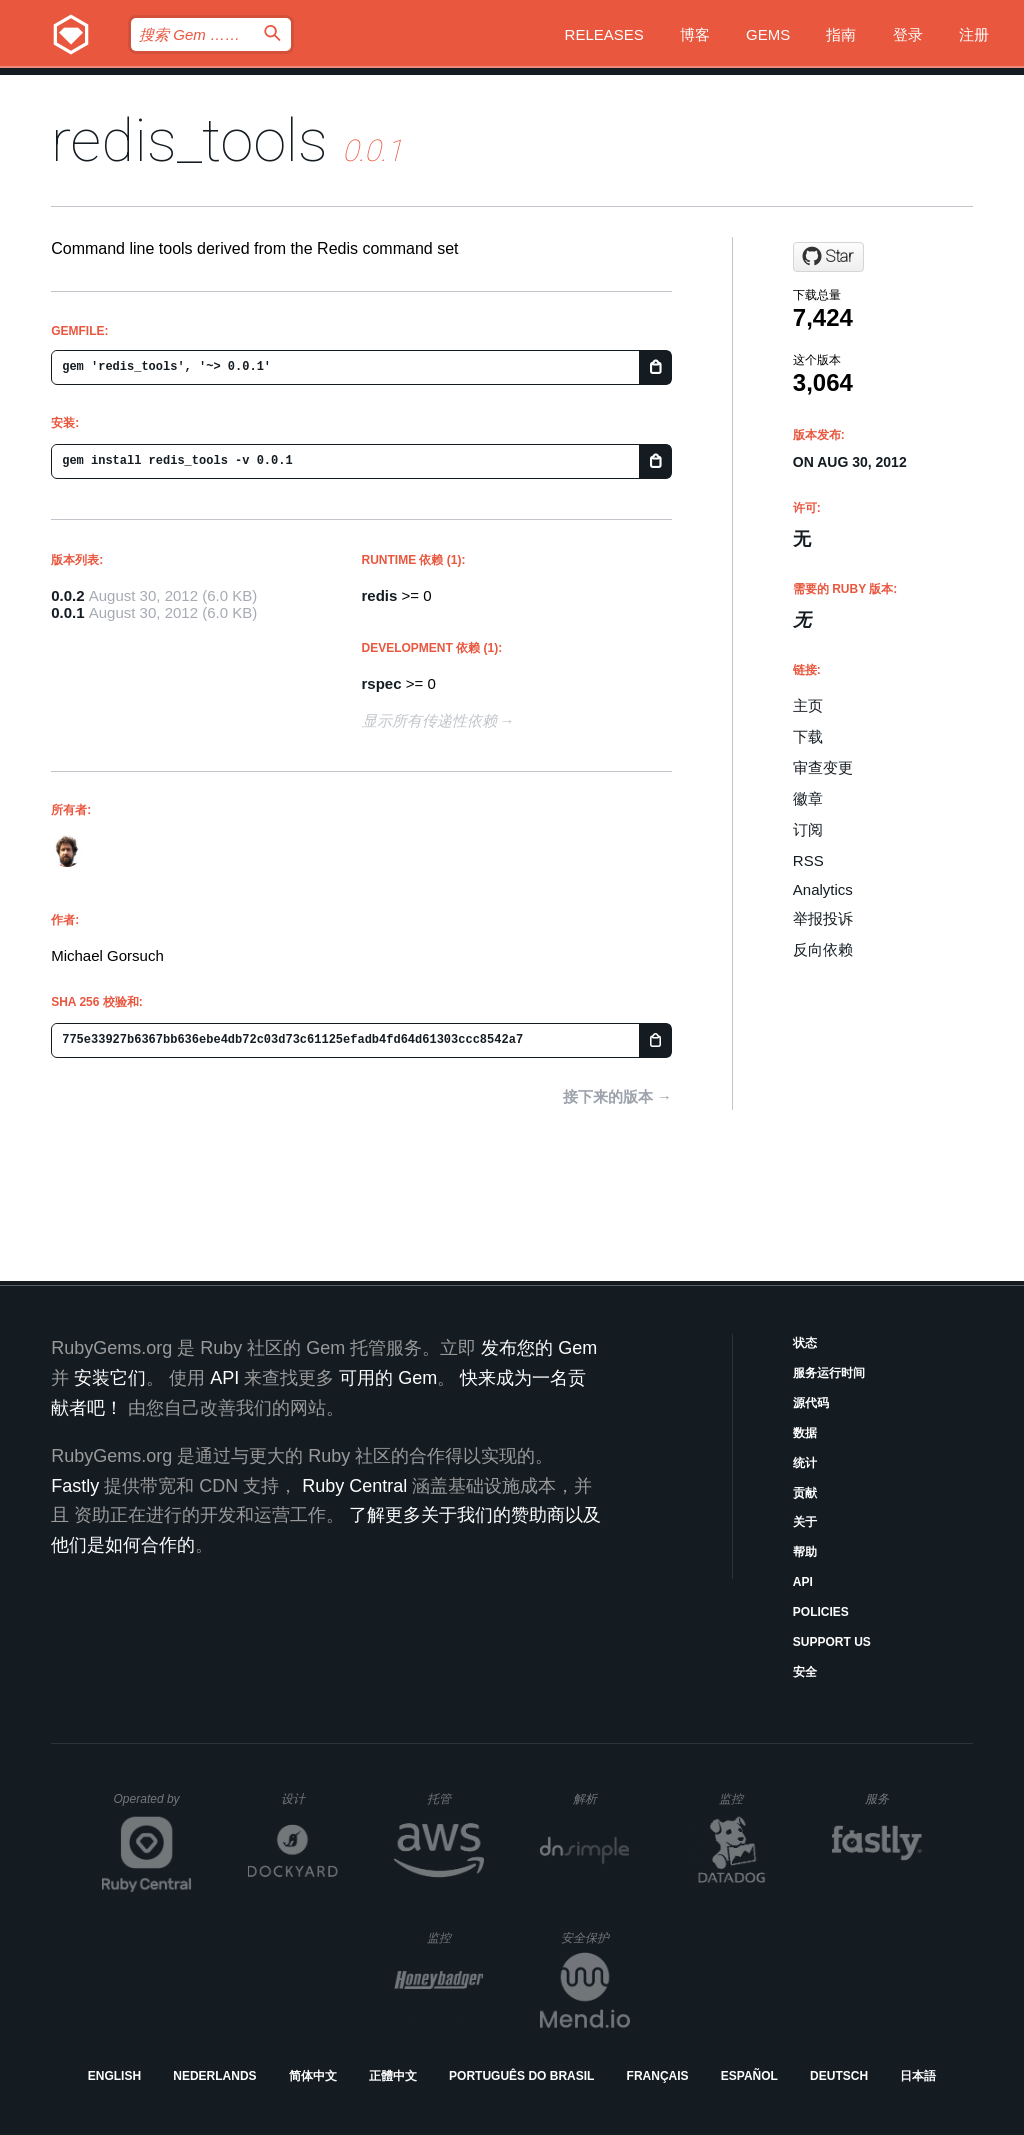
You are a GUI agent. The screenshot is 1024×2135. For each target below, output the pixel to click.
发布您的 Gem (539, 1348)
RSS (808, 860)
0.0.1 (67, 612)
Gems (768, 34)
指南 (841, 34)
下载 (808, 736)
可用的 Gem (388, 1378)
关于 (805, 1522)
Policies (821, 1612)
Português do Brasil (521, 2076)
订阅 (808, 829)
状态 (805, 1343)
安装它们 (110, 1378)
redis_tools (189, 140)
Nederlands (214, 2076)
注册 (974, 34)
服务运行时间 (829, 1373)
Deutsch (839, 2076)
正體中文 (393, 2076)
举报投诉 (823, 918)
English (114, 2076)
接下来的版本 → (617, 1096)
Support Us (832, 1642)
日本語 (918, 2076)
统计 (805, 1463)
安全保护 (595, 1937)
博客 (695, 34)
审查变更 (823, 767)
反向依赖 (823, 949)
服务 (893, 1798)
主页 (808, 705)
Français (658, 2076)
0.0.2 (67, 595)
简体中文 (313, 2076)
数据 (805, 1433)
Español (749, 2076)
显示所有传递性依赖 (429, 720)
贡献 (805, 1493)
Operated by (153, 1806)
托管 (452, 1798)
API (803, 1582)
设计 (309, 1798)
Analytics (823, 889)
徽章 (808, 798)
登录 (908, 34)
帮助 (805, 1552)
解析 (601, 1798)
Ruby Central (354, 1486)
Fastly (75, 1486)
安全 (805, 1672)
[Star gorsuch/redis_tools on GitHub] (828, 257)
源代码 (811, 1403)
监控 (747, 1798)
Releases (604, 34)
